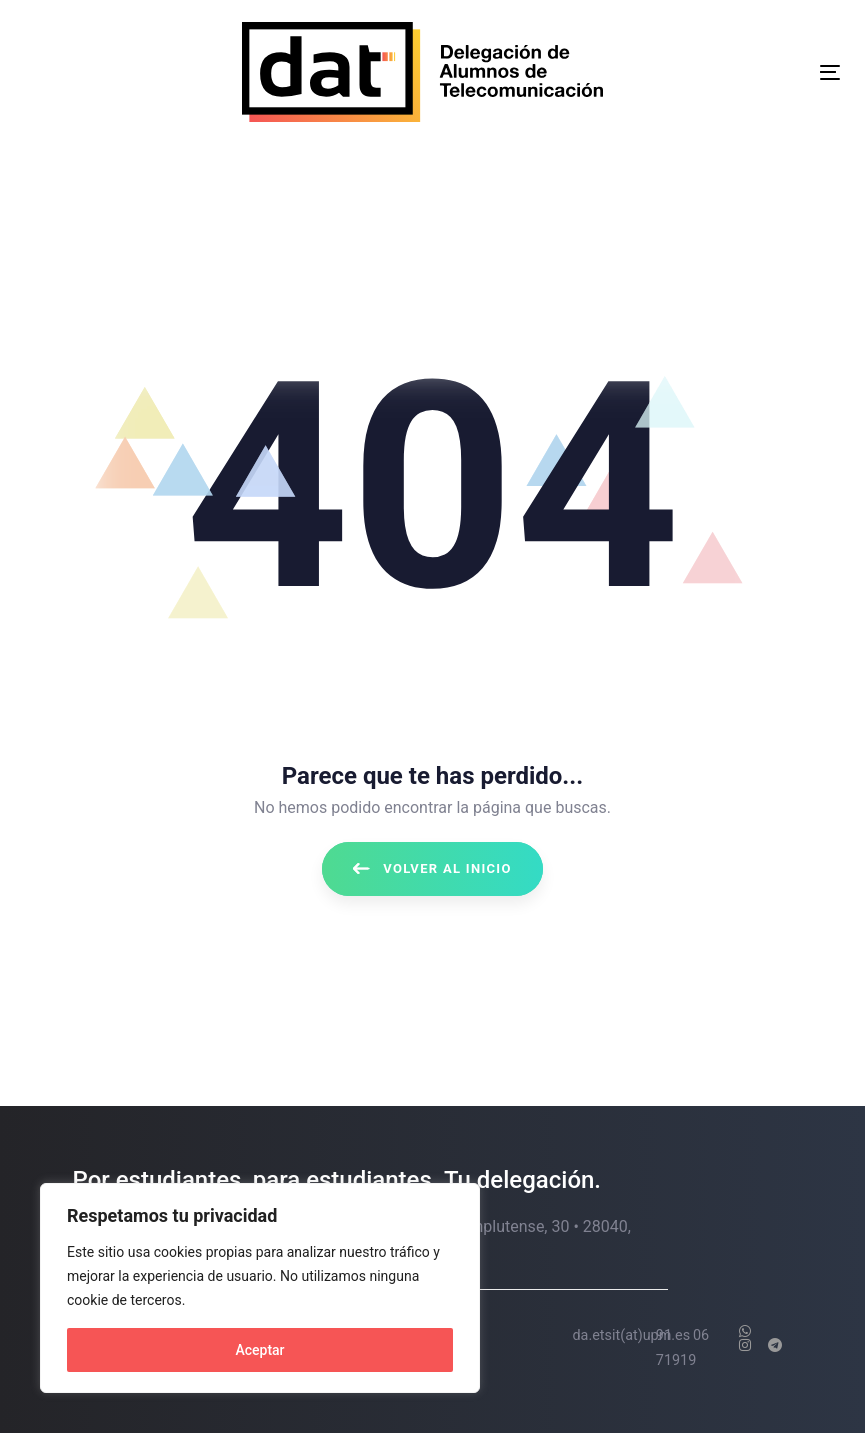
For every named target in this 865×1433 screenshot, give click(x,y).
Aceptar (259, 1350)
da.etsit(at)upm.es (632, 1335)
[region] (260, 1288)
